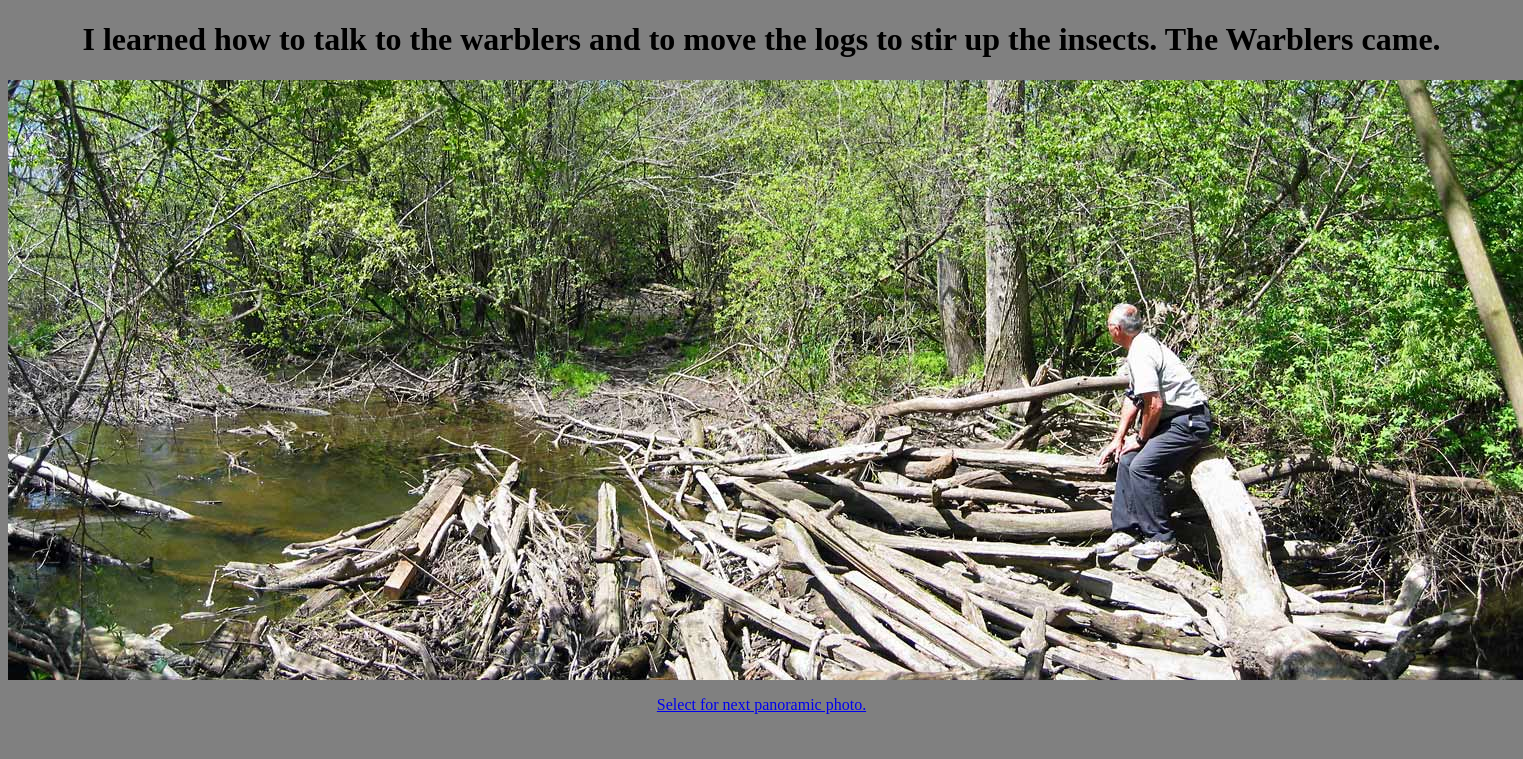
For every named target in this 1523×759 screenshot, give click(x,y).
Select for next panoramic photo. (761, 704)
